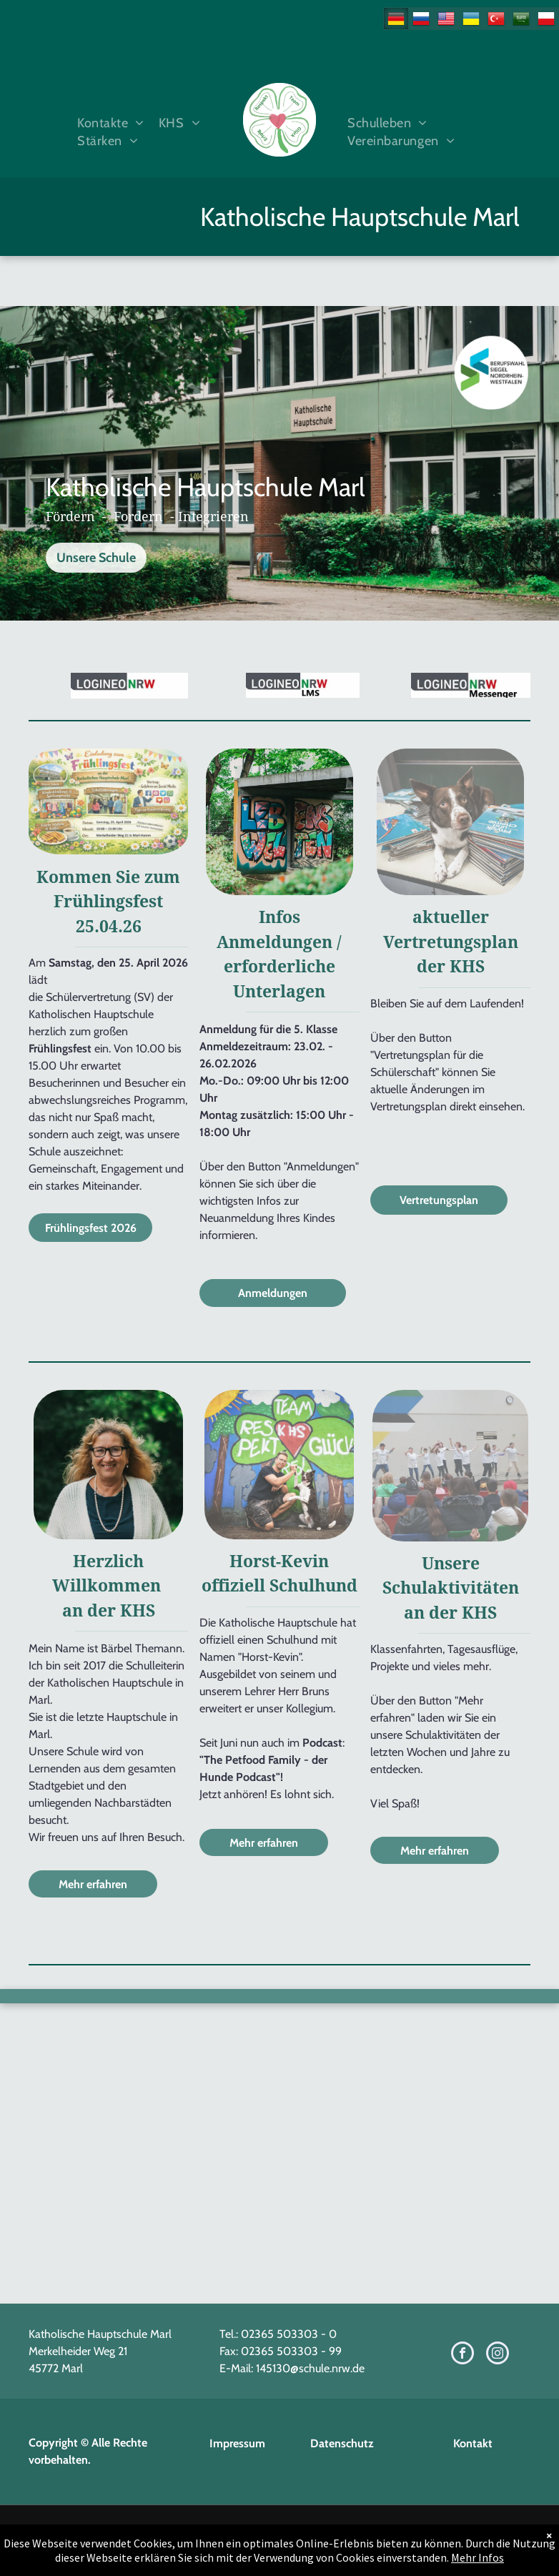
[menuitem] (107, 123)
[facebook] (462, 2354)
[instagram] (497, 2354)
